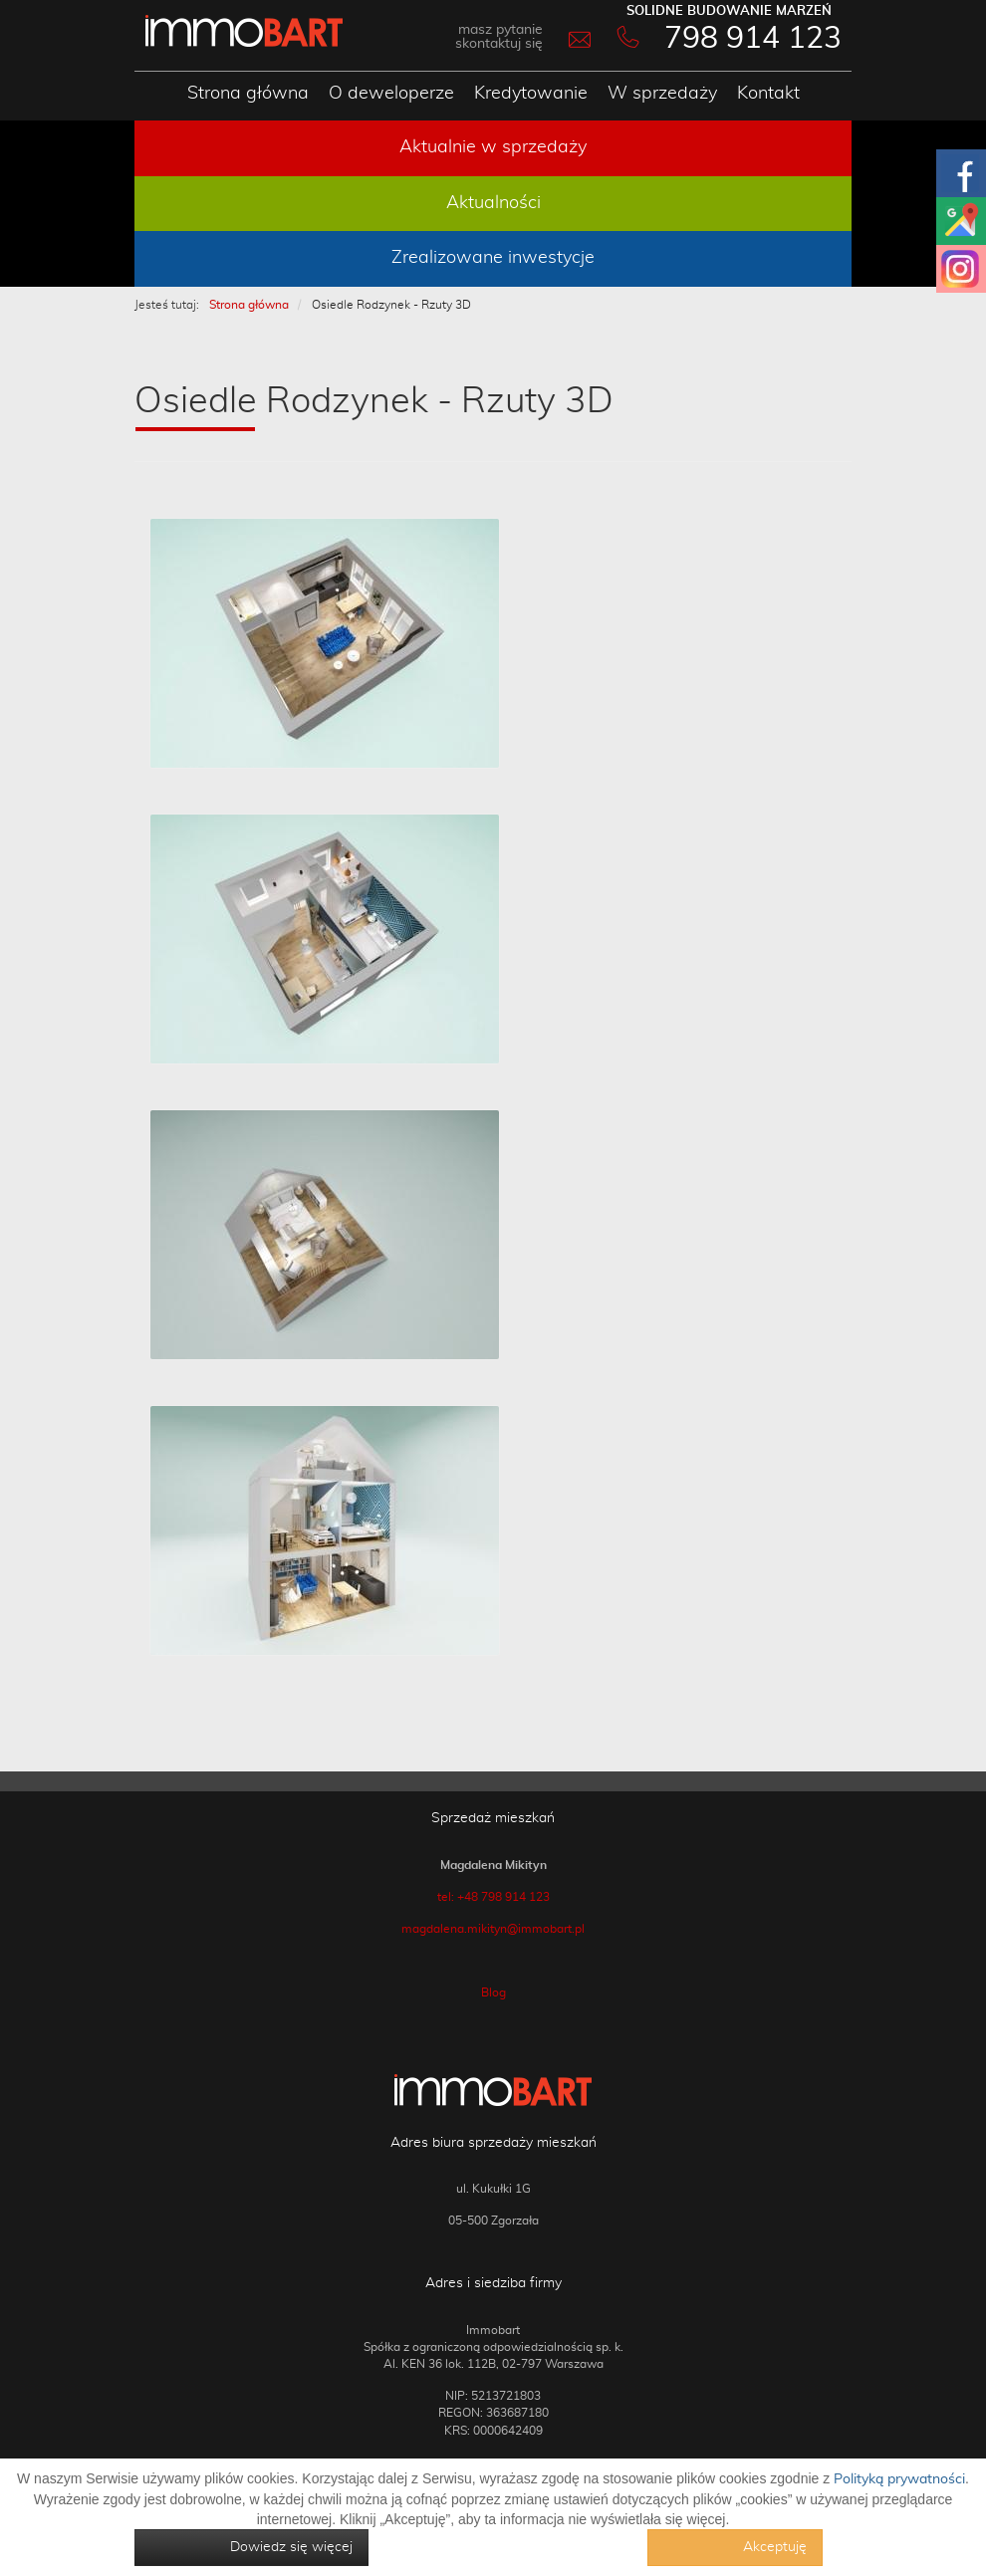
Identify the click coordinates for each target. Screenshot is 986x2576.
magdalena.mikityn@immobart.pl (493, 1929)
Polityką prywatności (899, 2479)
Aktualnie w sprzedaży (493, 147)
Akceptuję (775, 2547)
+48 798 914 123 (503, 1897)
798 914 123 (753, 39)
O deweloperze (391, 94)
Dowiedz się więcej (291, 2547)
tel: (447, 1897)
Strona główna (248, 94)
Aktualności (493, 203)
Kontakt (768, 94)
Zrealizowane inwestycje (493, 258)
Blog (493, 1992)
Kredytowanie (531, 94)
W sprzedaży (662, 94)
